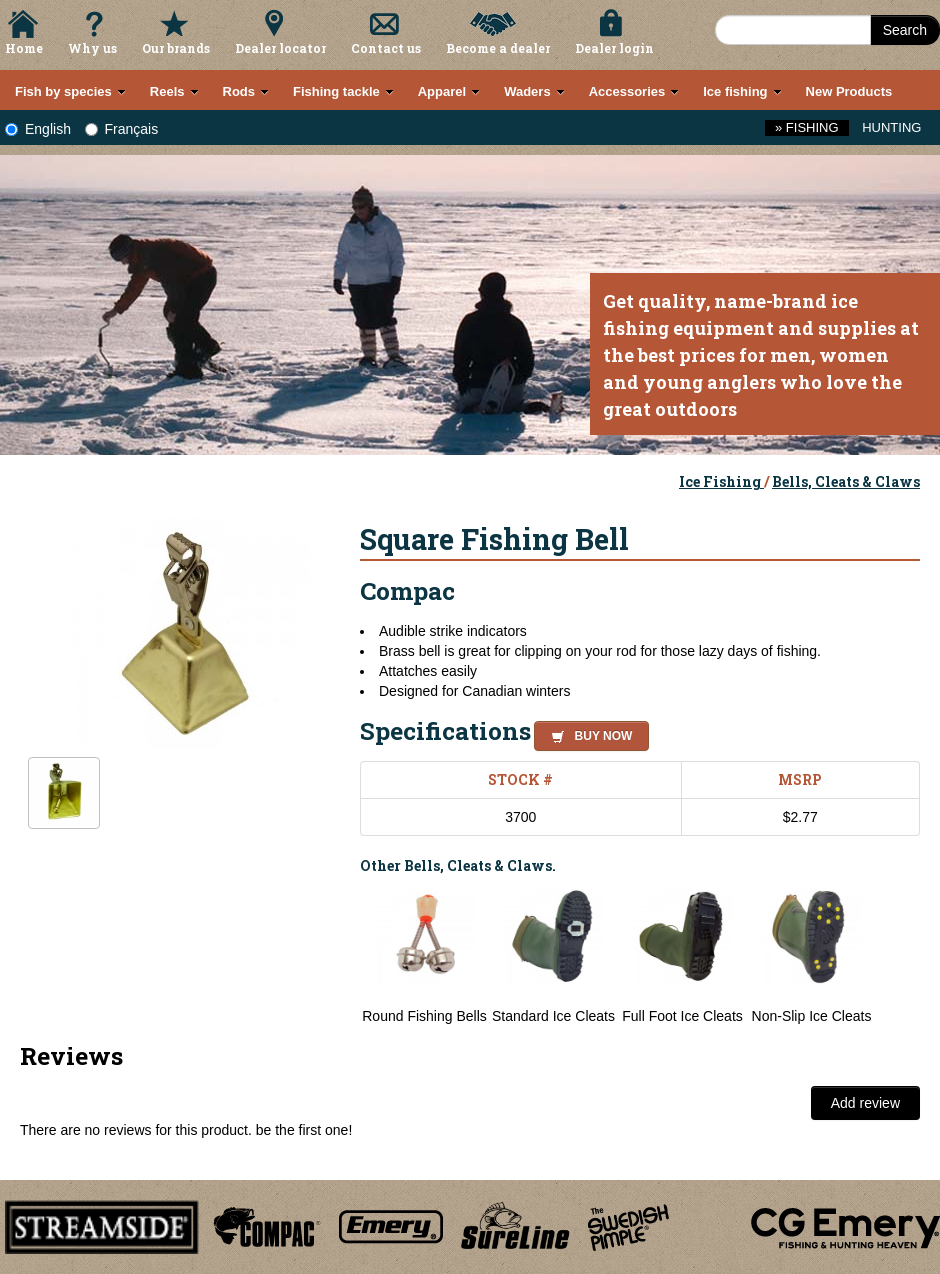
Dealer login (614, 48)
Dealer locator (280, 48)
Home (24, 48)
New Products (849, 91)
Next (900, 956)
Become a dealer (498, 48)
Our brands (176, 48)
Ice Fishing (721, 481)
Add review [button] (865, 1103)
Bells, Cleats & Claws (846, 481)
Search (905, 30)
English (38, 129)
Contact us (386, 48)
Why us (92, 48)
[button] (587, 733)
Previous (345, 956)
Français (122, 129)
